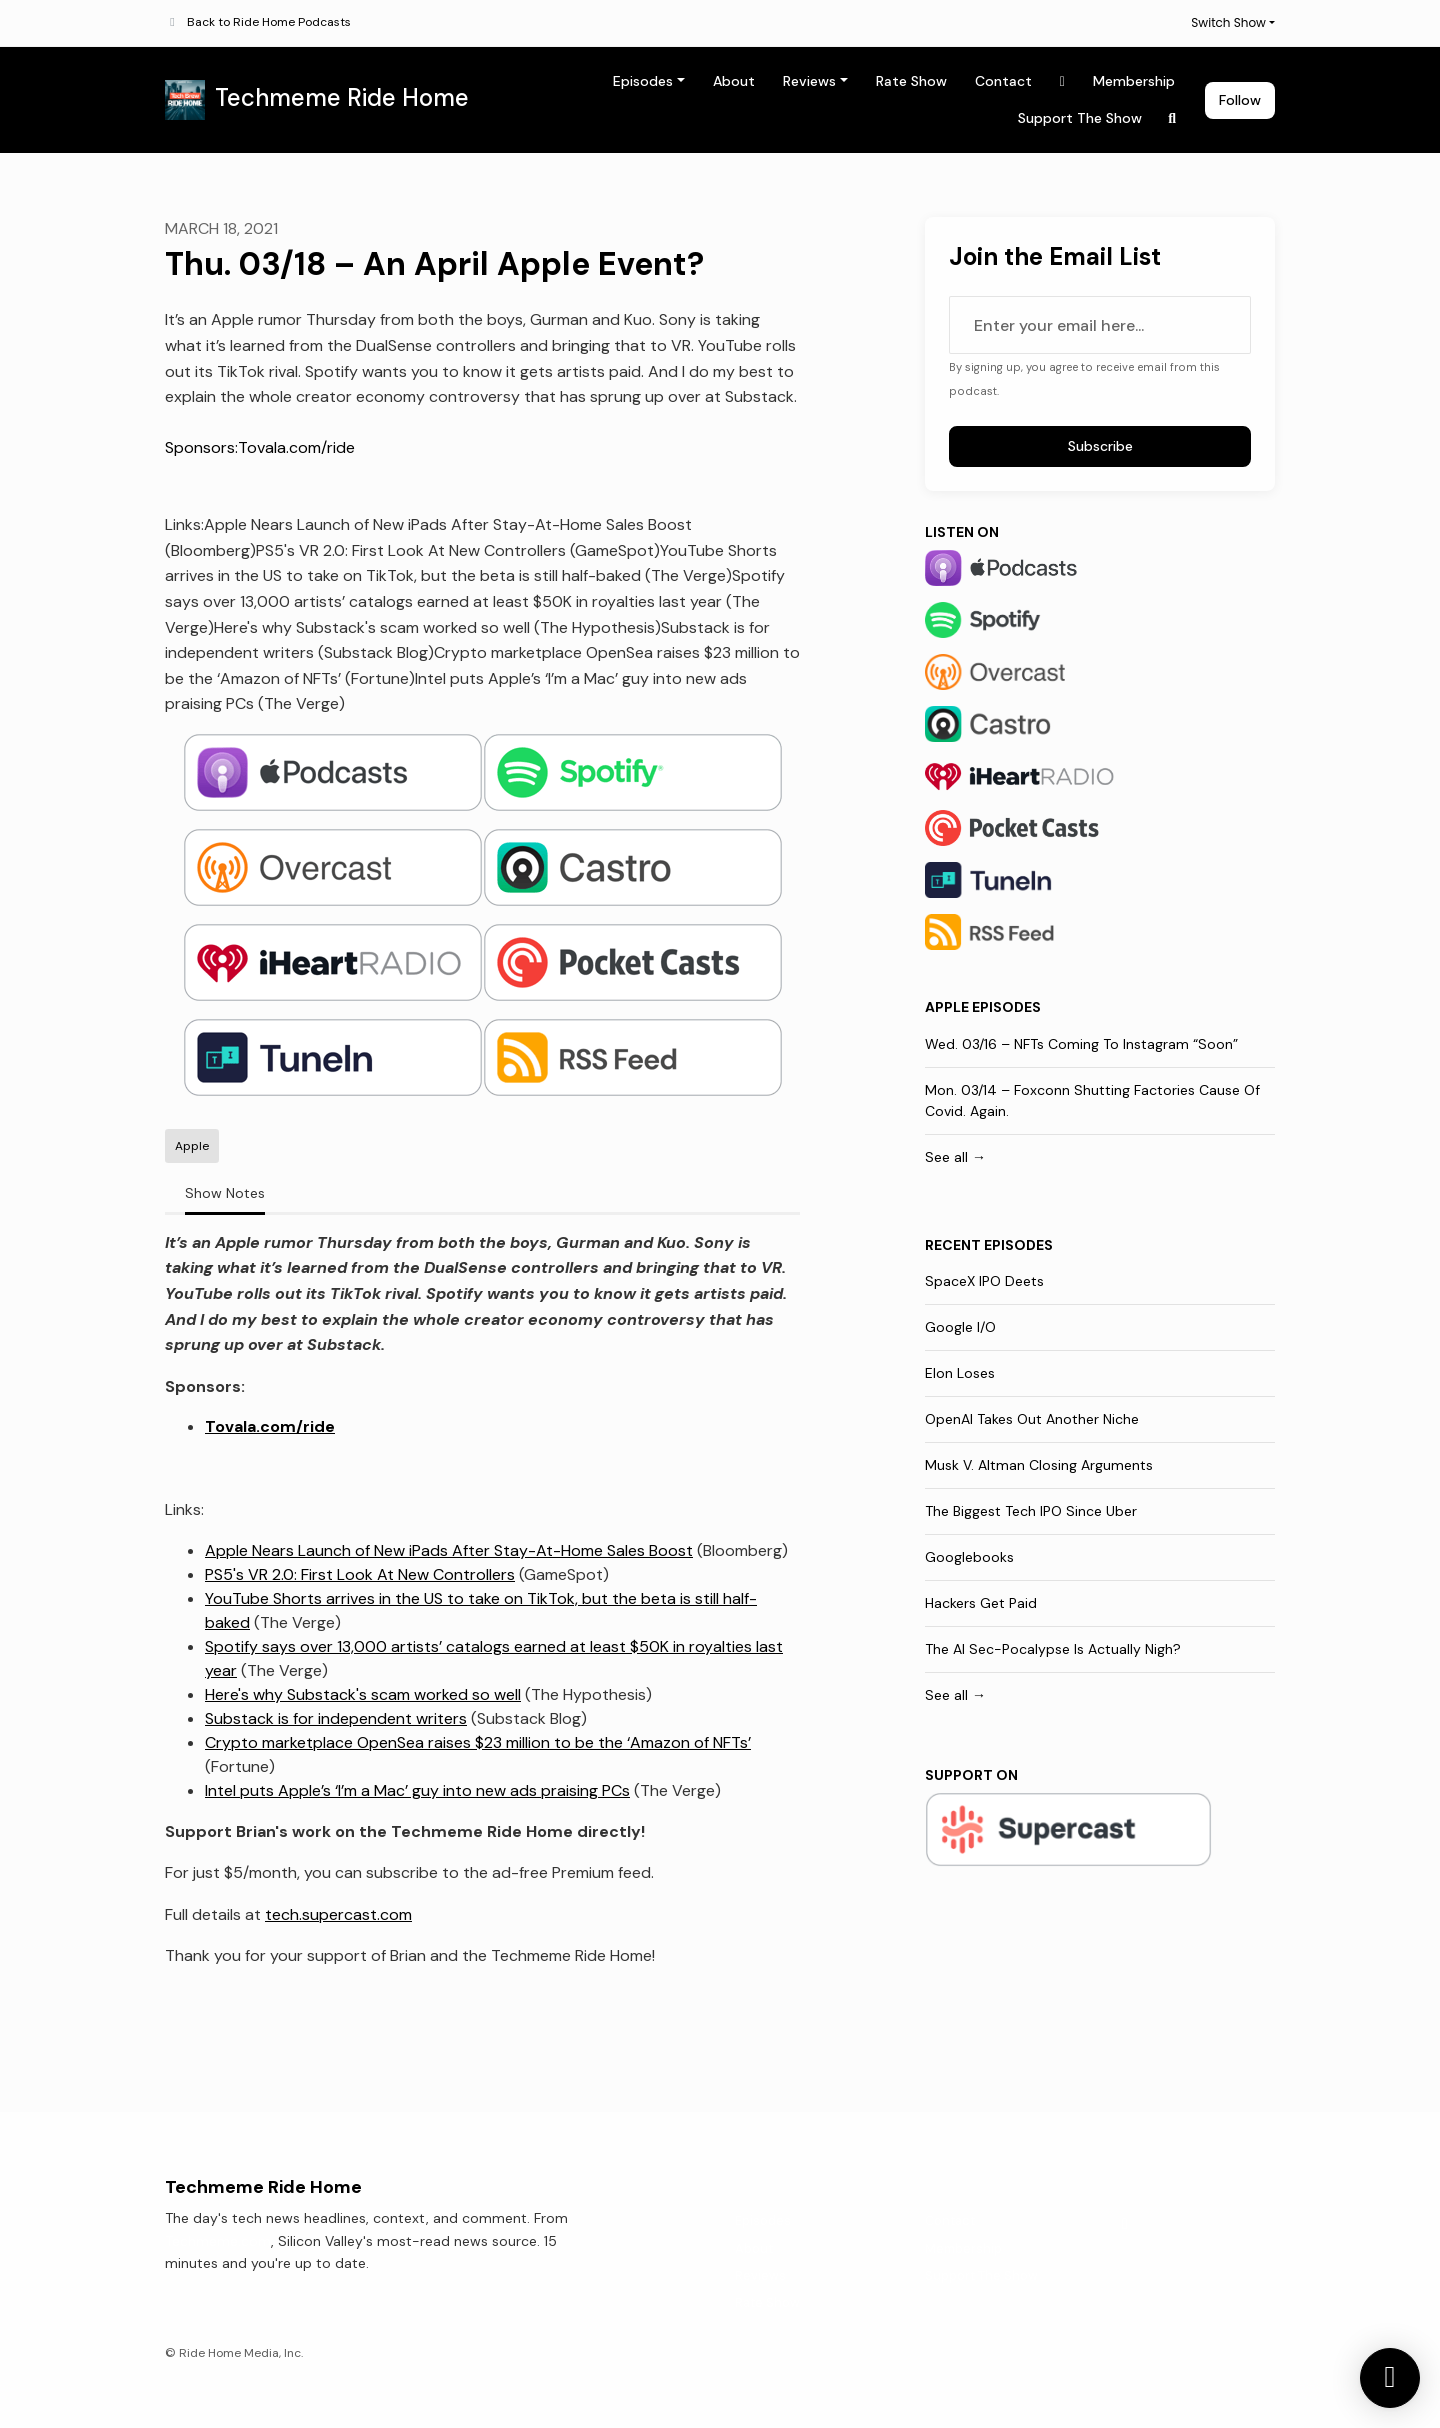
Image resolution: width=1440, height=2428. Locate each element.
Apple (947, 1007)
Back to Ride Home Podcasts (269, 22)
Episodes (643, 81)
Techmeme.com (218, 2241)
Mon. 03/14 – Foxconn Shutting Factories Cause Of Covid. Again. (1092, 1100)
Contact (1003, 81)
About (734, 81)
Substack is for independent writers (336, 1718)
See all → (955, 1157)
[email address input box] (1100, 325)
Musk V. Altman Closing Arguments (1039, 1465)
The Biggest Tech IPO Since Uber (1031, 1511)
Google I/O (960, 1327)
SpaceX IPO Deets (984, 1281)
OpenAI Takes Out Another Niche (1032, 1419)
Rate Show (911, 81)
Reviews (809, 81)
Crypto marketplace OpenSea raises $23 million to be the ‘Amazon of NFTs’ (478, 1742)
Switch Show (1228, 22)
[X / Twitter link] (1063, 81)
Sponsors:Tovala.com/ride (260, 447)
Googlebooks (969, 1557)
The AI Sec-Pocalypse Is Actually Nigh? (1053, 1649)
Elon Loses (960, 1373)
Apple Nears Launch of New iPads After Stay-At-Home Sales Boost (449, 1550)
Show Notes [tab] (225, 1193)
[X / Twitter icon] (1125, 2224)
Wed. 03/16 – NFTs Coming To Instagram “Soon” (1081, 1044)
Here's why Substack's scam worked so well (363, 1694)
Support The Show (1080, 118)
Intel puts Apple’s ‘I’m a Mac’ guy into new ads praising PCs (417, 1790)
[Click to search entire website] (1173, 118)
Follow (1240, 100)
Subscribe (1100, 446)
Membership (1134, 81)
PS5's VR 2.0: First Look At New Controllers (360, 1574)
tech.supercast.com (338, 1914)
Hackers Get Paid (981, 1603)
